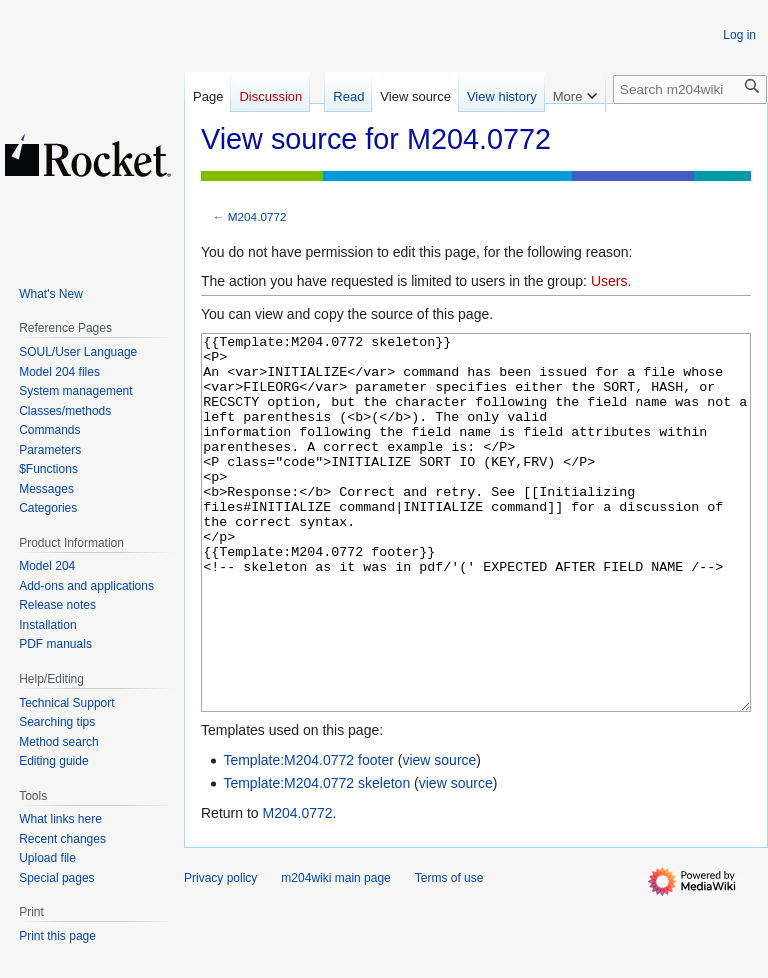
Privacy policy (220, 953)
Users (609, 281)
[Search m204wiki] (690, 89)
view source (439, 835)
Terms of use (449, 953)
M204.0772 (257, 216)
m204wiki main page (335, 953)
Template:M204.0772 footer (308, 835)
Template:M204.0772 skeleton (316, 858)
